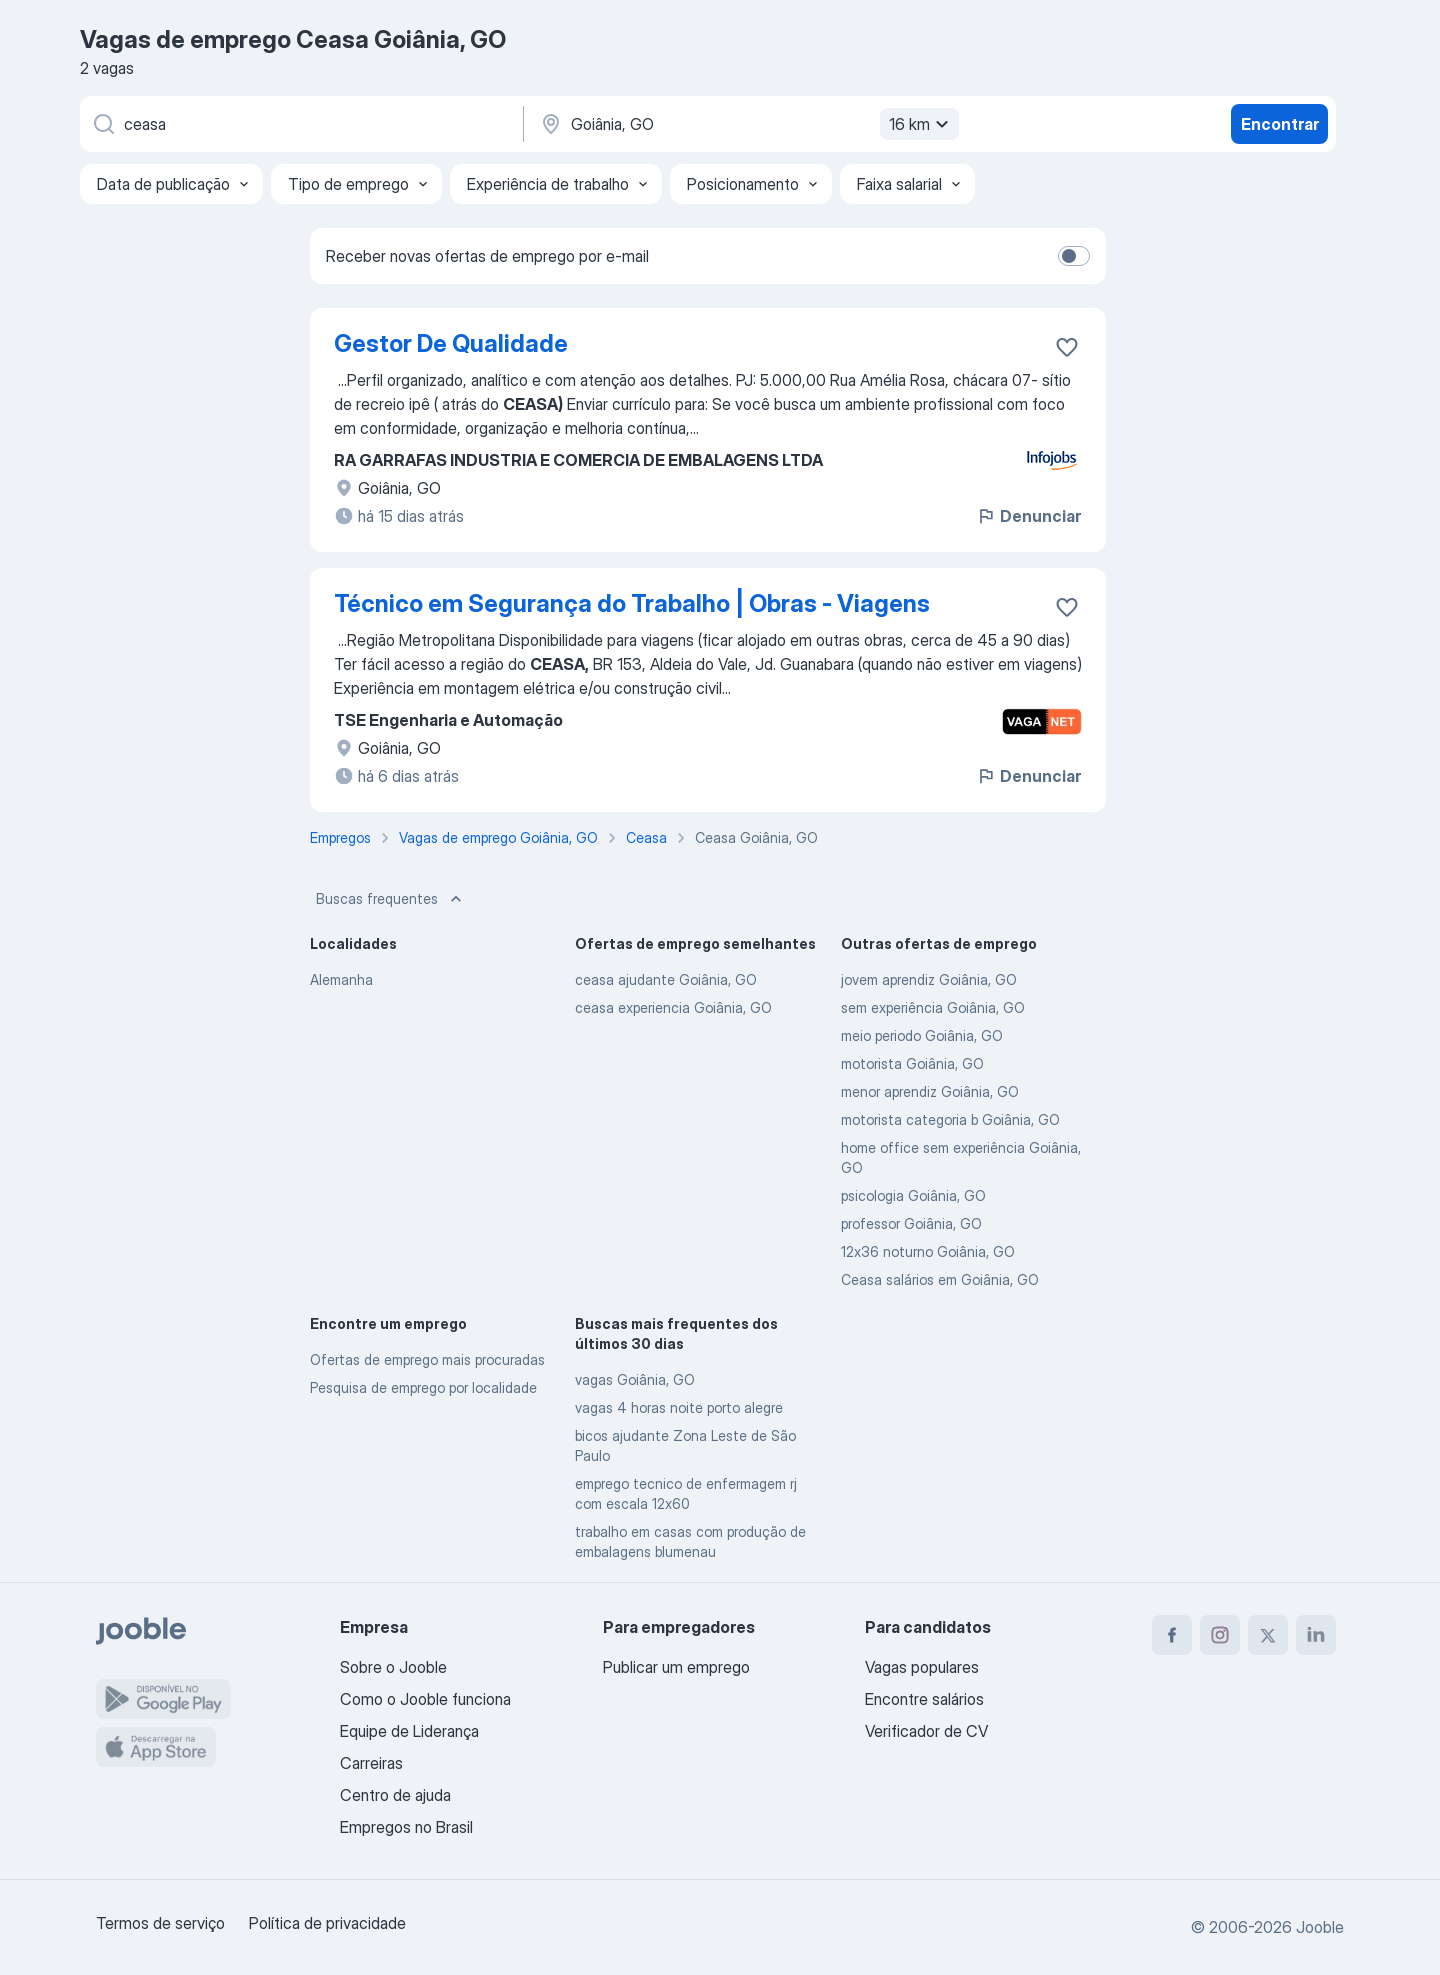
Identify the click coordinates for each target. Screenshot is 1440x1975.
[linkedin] (1316, 1635)
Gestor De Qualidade (451, 343)
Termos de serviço (160, 1923)
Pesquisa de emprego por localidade (423, 1387)
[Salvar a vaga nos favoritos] (1067, 347)
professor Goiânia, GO (911, 1223)
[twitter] (1268, 1635)
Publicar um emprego (676, 1667)
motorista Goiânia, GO (912, 1063)
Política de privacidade (327, 1923)
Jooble (1320, 1927)
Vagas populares (922, 1667)
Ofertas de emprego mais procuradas (427, 1359)
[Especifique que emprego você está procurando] (300, 124)
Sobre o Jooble (393, 1667)
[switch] (1074, 256)
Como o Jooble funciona (425, 1699)
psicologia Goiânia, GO (913, 1195)
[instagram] (1220, 1635)
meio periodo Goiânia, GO (922, 1035)
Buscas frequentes (391, 899)
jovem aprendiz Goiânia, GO (929, 979)
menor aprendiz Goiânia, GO (930, 1091)
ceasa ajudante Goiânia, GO (666, 979)
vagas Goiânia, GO (635, 1379)
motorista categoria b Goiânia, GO (950, 1119)
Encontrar (1280, 124)
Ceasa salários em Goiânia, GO (940, 1279)
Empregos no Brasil (406, 1827)
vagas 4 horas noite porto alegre (679, 1407)
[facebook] (1172, 1635)
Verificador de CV (926, 1731)
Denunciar (1028, 516)
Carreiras (371, 1763)
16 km (921, 124)
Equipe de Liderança (409, 1731)
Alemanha (341, 979)
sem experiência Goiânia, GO (933, 1007)
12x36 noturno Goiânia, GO (928, 1251)
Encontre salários (924, 1699)
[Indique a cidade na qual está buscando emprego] (747, 124)
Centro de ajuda (395, 1795)
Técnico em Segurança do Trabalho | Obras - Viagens (632, 603)
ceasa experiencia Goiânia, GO (673, 1007)
